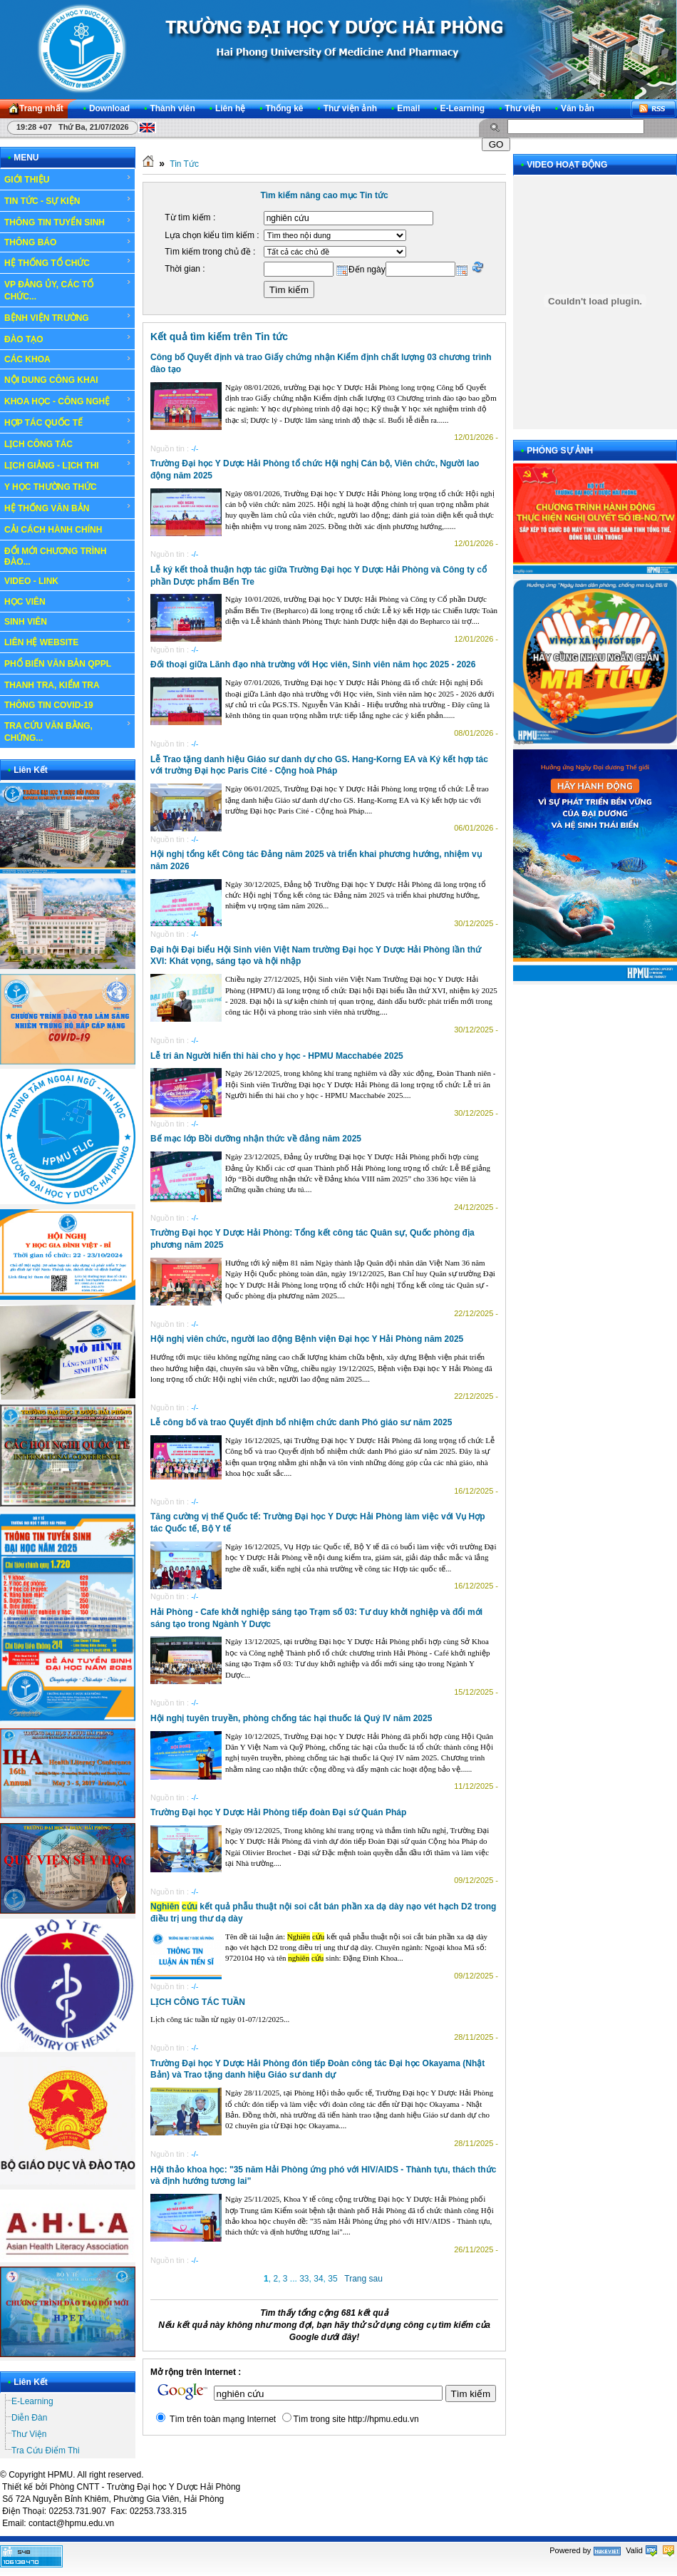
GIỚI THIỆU (68, 179)
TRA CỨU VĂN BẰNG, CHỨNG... (68, 731)
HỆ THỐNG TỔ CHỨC (68, 262)
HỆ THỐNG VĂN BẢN (68, 507)
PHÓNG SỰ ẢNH (560, 451)
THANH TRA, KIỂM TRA (52, 685)
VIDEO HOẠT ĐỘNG (567, 165)
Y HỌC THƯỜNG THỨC (50, 487)
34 (318, 2279)
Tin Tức (184, 164)
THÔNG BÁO (68, 242)
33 (304, 2279)
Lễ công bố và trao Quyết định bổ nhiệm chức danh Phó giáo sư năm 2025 (301, 1422)
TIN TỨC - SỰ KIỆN (68, 200)
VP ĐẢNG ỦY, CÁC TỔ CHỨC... (68, 290)
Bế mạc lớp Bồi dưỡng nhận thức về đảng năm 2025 (255, 1139)
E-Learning (32, 2401)
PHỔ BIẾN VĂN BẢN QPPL (57, 664)
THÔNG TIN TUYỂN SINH (68, 221)
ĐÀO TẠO (68, 338)
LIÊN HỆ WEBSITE (41, 642)
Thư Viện (28, 2434)
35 (332, 2279)
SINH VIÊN (68, 622)
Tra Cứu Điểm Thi (45, 2451)
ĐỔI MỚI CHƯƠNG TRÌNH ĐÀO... (55, 556)
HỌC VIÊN (68, 601)
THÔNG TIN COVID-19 (48, 705)
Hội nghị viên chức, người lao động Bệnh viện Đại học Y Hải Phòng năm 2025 (306, 1339)
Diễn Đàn (29, 2418)
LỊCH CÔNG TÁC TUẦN (197, 2002)
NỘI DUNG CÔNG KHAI (51, 380)
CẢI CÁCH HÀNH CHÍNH (53, 530)
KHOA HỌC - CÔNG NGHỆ (68, 400)
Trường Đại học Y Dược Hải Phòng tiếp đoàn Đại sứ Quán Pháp (278, 1812)
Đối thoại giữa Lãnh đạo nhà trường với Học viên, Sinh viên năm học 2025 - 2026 (312, 664)
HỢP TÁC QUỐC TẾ (68, 422)
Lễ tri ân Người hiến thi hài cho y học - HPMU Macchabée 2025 (276, 1056)
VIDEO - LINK (68, 581)
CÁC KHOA (68, 359)
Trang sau (363, 2279)
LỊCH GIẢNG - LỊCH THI (68, 465)
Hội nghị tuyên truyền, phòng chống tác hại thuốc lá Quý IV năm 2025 (291, 1718)
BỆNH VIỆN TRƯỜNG (68, 317)
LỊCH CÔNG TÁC (68, 443)
